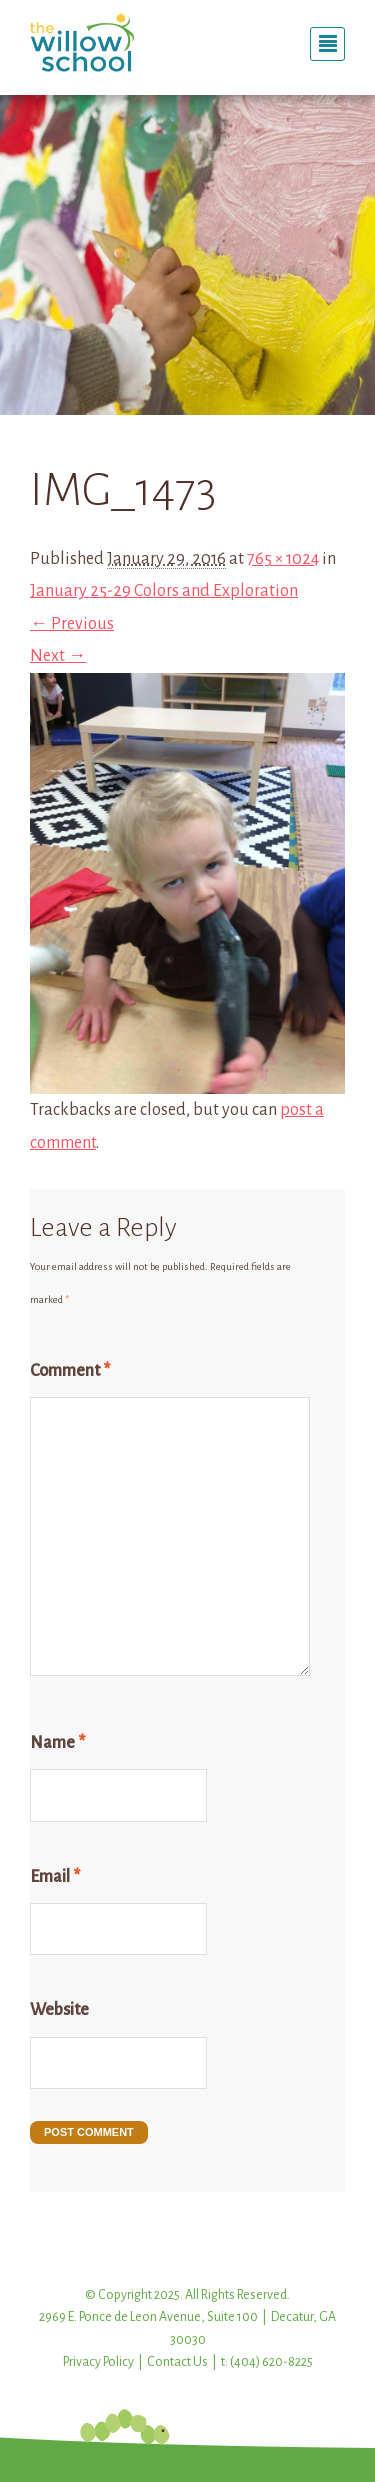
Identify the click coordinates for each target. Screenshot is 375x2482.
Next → (58, 656)
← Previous (72, 624)
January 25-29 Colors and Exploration (164, 591)
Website (59, 2010)
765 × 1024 (283, 559)
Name (57, 1743)
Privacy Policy (98, 2362)
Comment (70, 1371)
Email (55, 1877)
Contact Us (177, 2362)
